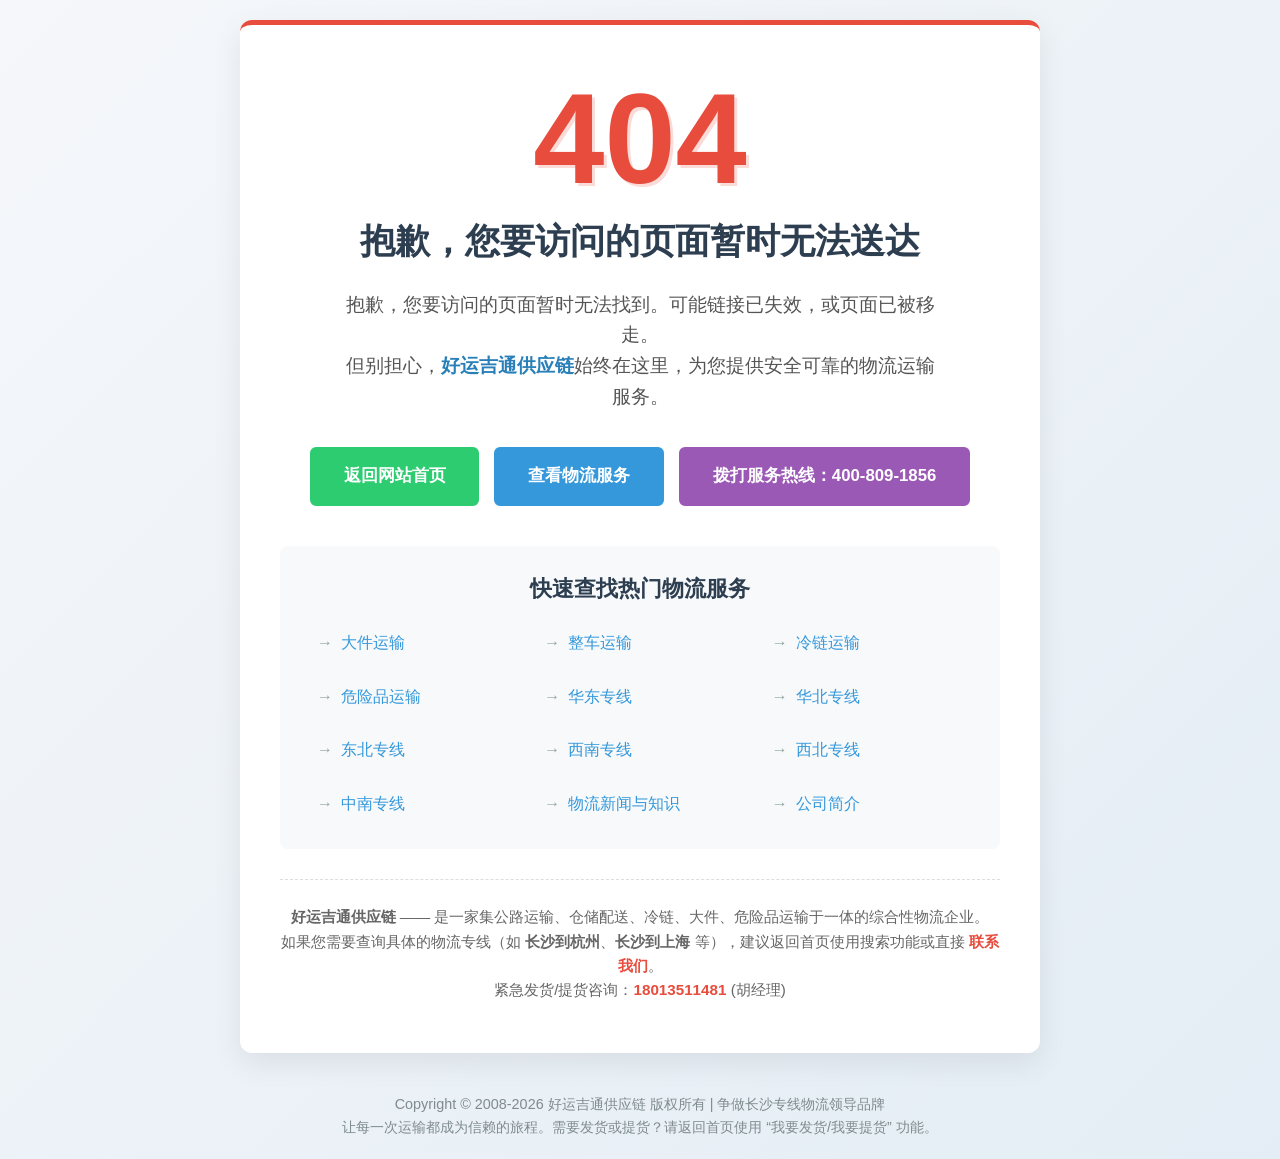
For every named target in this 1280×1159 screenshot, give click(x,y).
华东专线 (600, 696)
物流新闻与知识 (624, 803)
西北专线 (828, 749)
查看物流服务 (579, 475)
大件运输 (373, 642)
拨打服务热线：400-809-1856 (825, 475)
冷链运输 (828, 642)
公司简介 (828, 803)
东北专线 (373, 749)
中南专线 (373, 803)
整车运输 (600, 642)
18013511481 (679, 989)
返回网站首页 (394, 475)
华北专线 (828, 696)
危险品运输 (381, 696)
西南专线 (600, 749)
